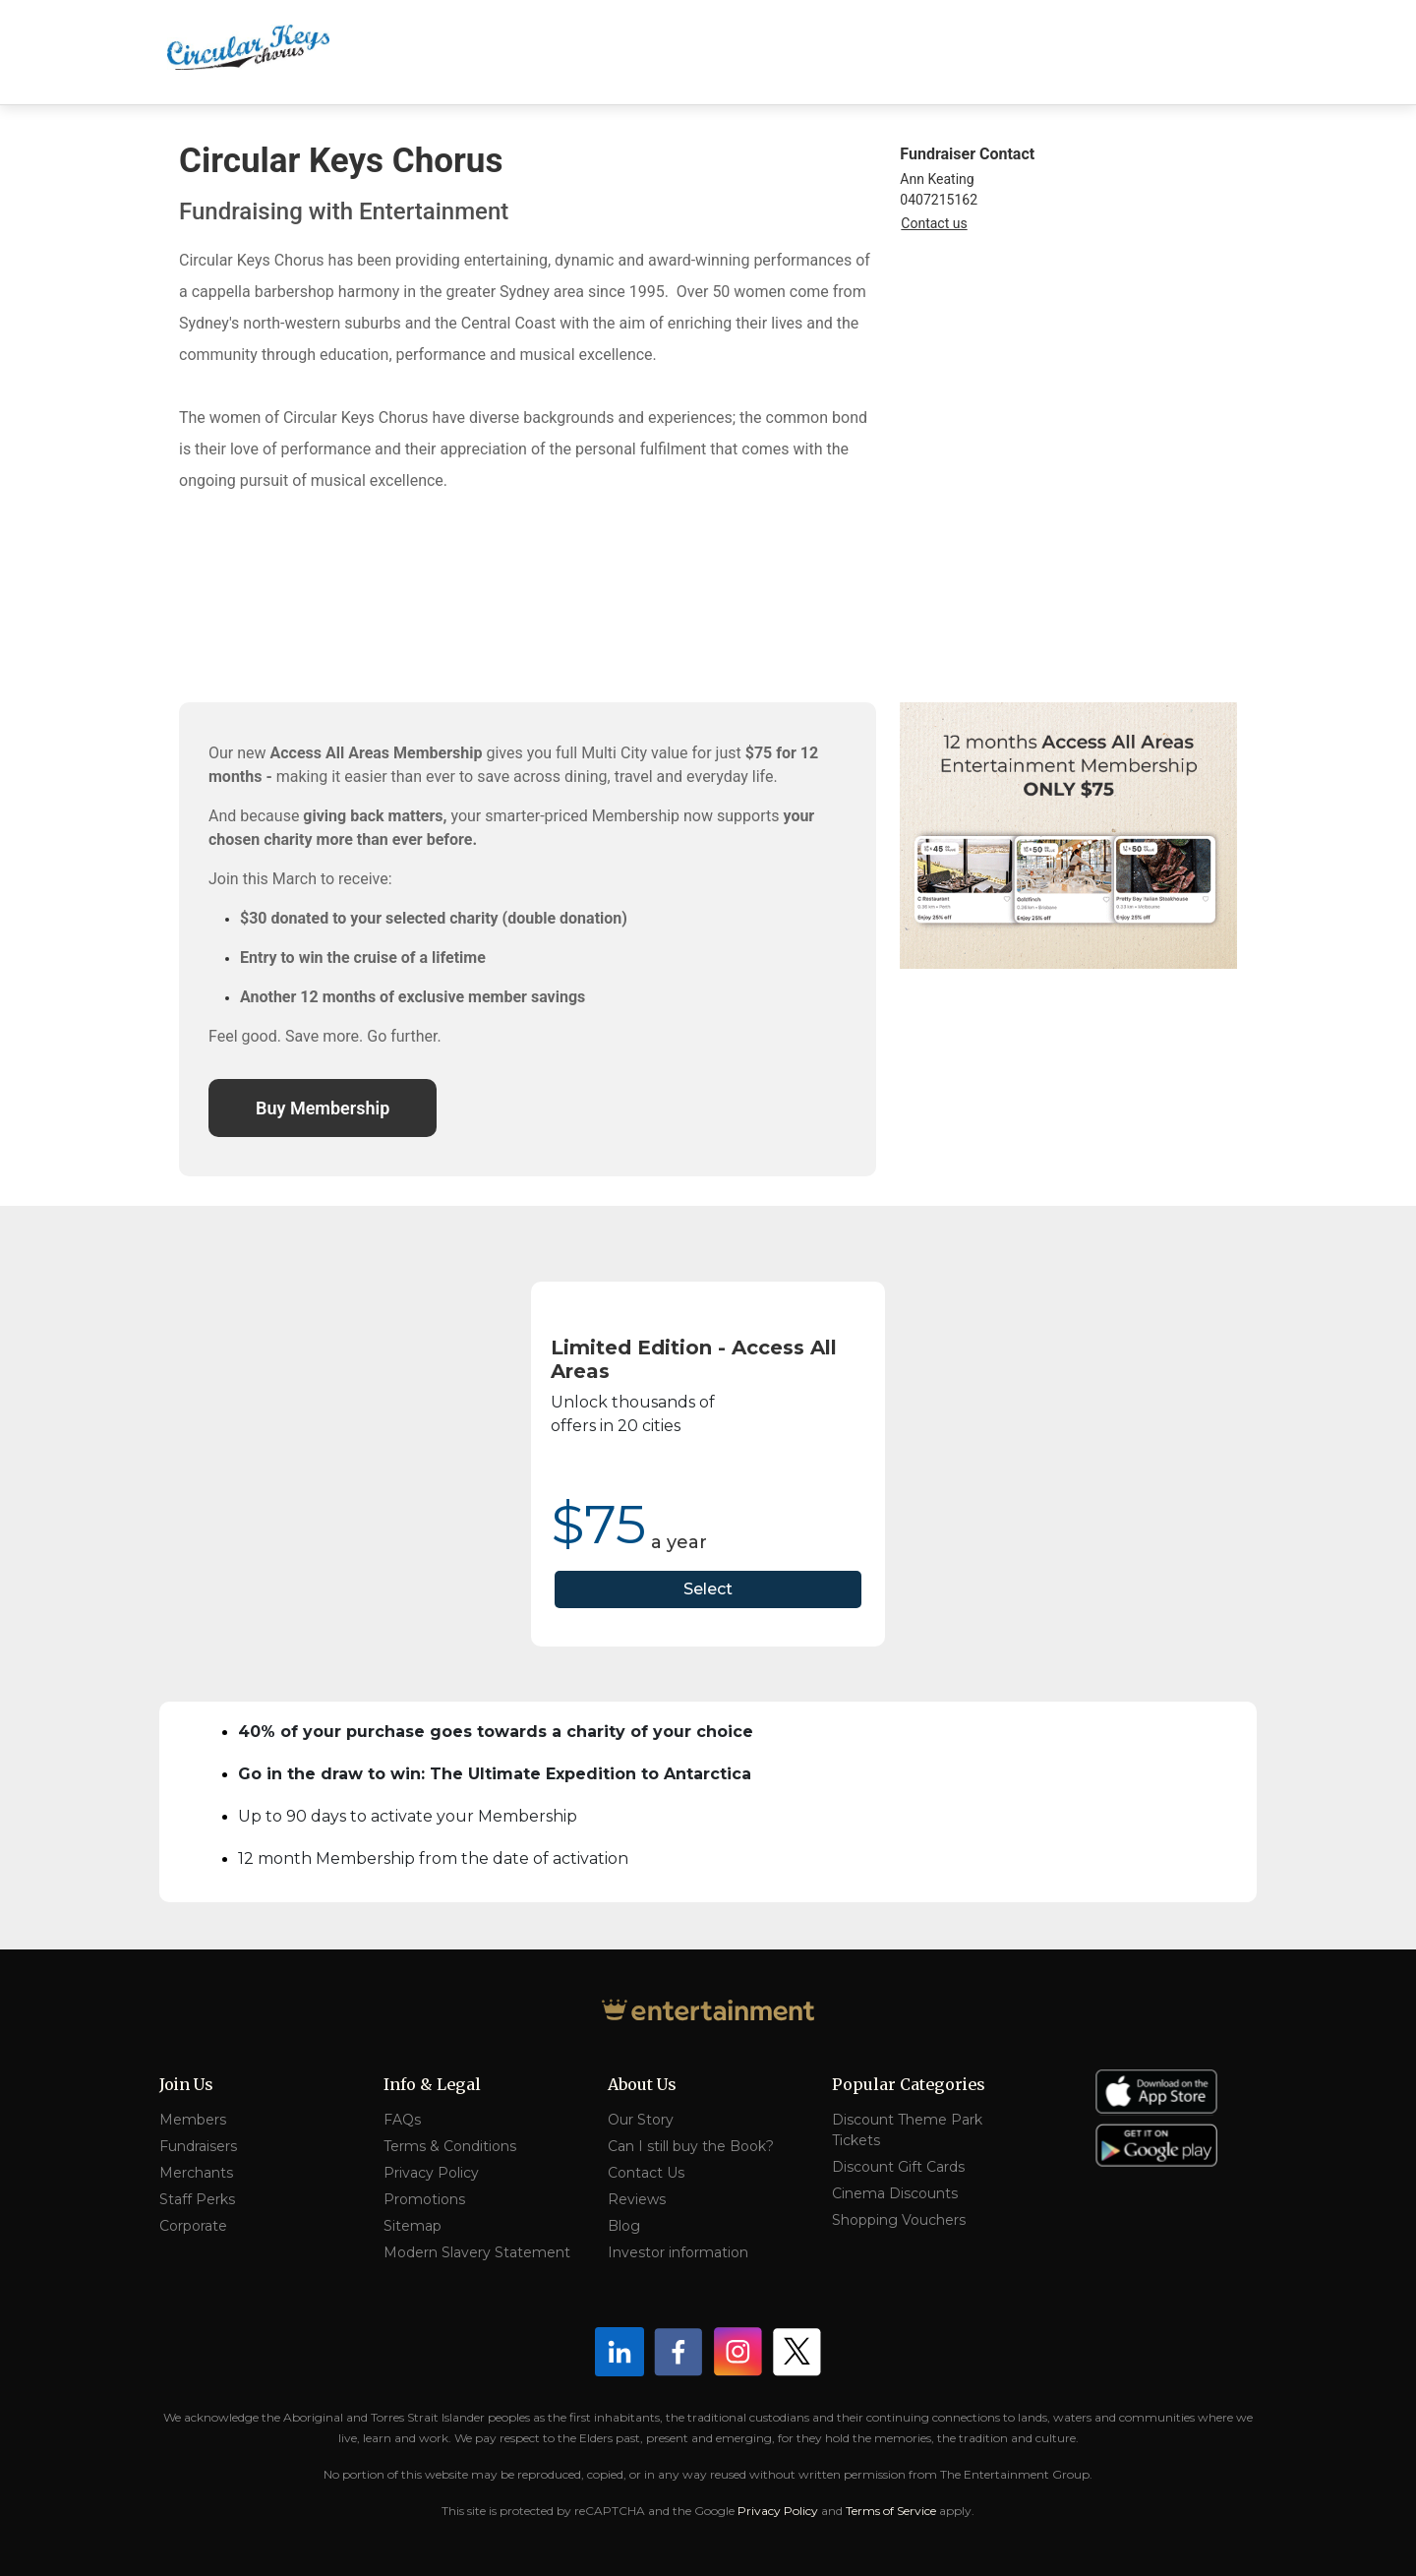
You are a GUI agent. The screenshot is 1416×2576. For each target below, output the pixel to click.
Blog (624, 2226)
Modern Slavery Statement (477, 2252)
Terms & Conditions (450, 2146)
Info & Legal (432, 2084)
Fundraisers (198, 2146)
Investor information (678, 2252)
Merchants (196, 2173)
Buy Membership (322, 1108)
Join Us (186, 2084)
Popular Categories (908, 2084)
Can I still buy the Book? (691, 2146)
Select (708, 1589)
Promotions (424, 2199)
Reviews (637, 2199)
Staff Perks (197, 2199)
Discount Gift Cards (898, 2167)
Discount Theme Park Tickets (907, 2130)
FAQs (402, 2119)
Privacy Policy (431, 2173)
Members (192, 2119)
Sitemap (413, 2226)
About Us (642, 2084)
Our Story (641, 2119)
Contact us (934, 223)
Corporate (193, 2226)
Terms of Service (891, 2510)
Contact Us (646, 2173)
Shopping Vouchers (899, 2220)
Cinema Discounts (895, 2193)
